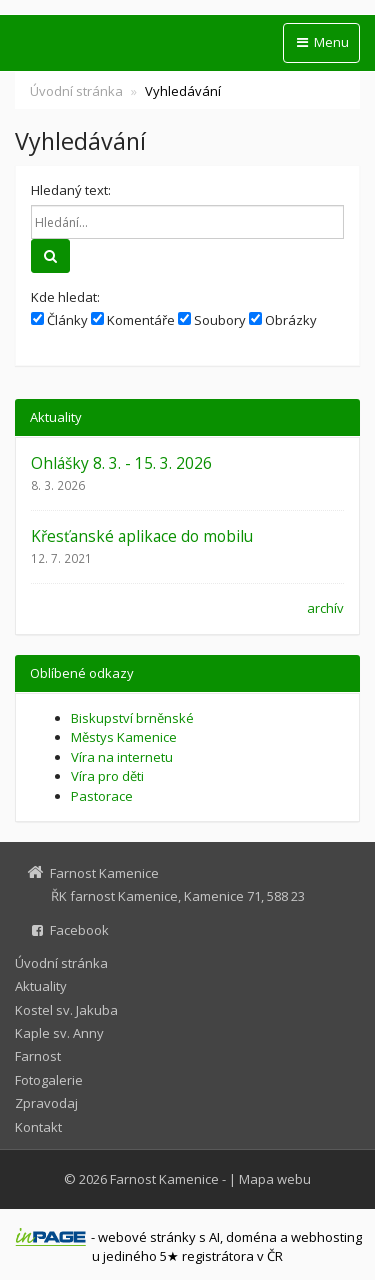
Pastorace (102, 796)
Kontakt (38, 1127)
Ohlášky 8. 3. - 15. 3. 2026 (121, 463)
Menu (321, 42)
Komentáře (133, 320)
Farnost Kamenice (164, 1179)
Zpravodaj (46, 1103)
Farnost (38, 1056)
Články (59, 320)
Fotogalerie (49, 1080)
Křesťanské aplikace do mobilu (142, 536)
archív (325, 608)
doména (251, 1237)
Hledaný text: (71, 190)
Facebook (79, 930)
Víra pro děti (107, 776)
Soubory (212, 320)
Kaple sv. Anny (59, 1033)
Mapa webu (275, 1179)
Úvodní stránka (76, 91)
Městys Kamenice (124, 737)
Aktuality (41, 986)
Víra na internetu (122, 757)
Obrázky (283, 320)
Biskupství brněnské (132, 718)
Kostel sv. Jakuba (66, 1010)
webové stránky (147, 1237)
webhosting (326, 1237)
